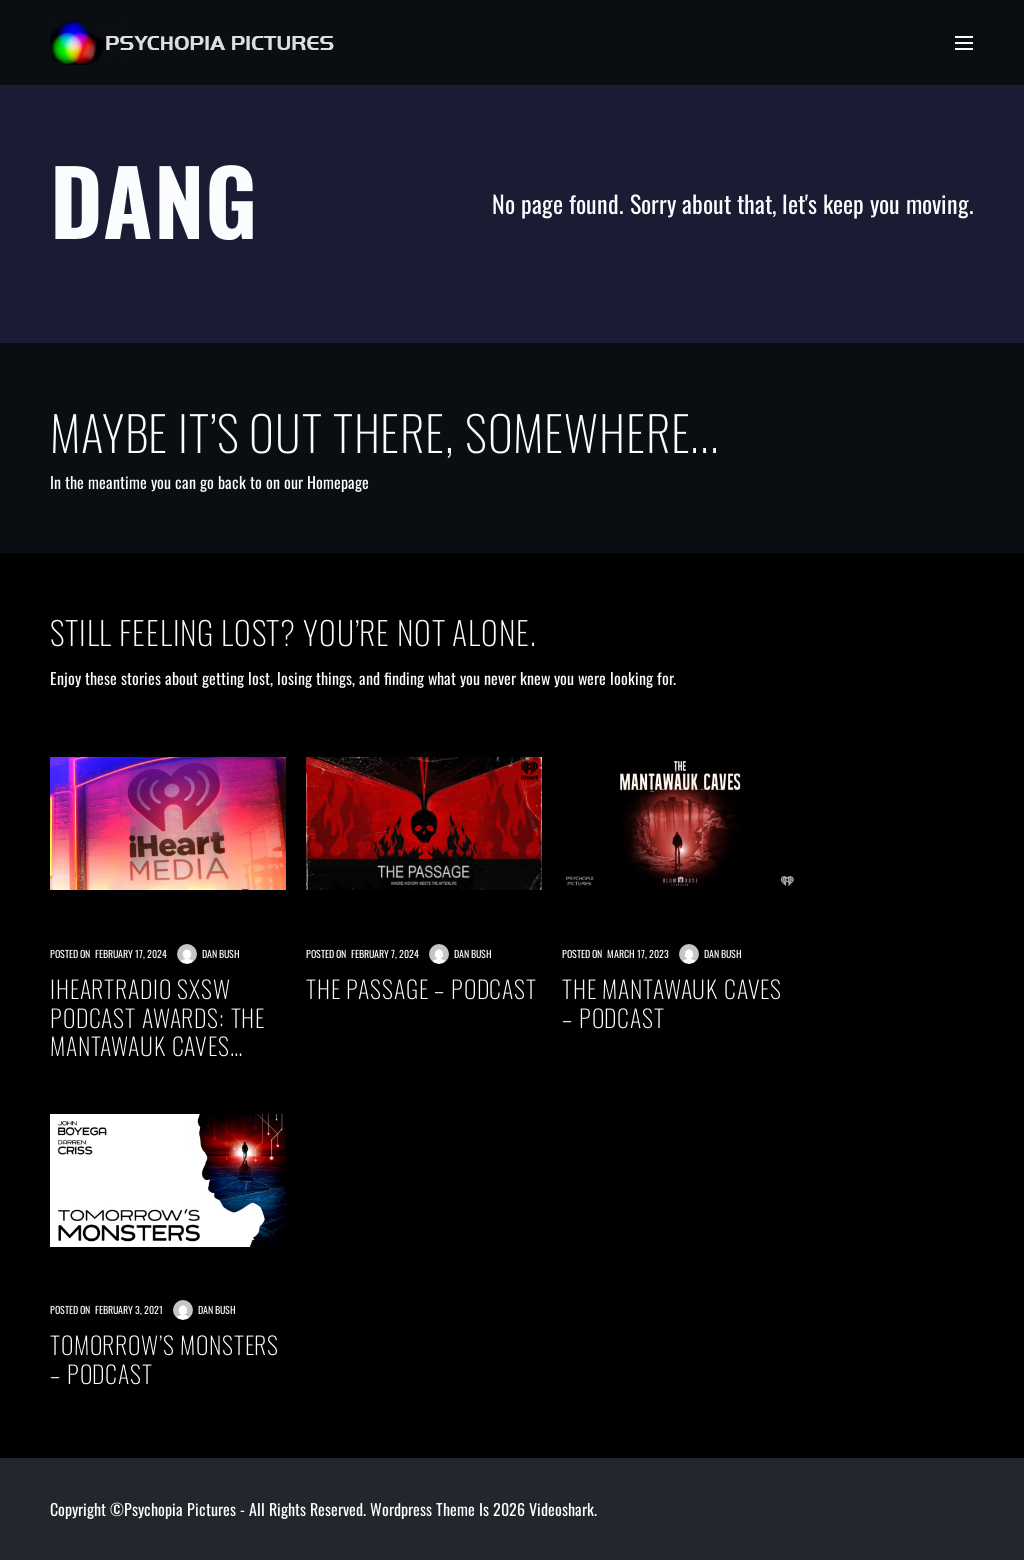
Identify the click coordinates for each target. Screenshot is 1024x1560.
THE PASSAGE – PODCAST (421, 988)
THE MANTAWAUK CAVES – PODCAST (672, 1003)
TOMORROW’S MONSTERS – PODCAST (164, 1359)
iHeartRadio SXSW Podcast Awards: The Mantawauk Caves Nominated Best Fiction (166, 1017)
